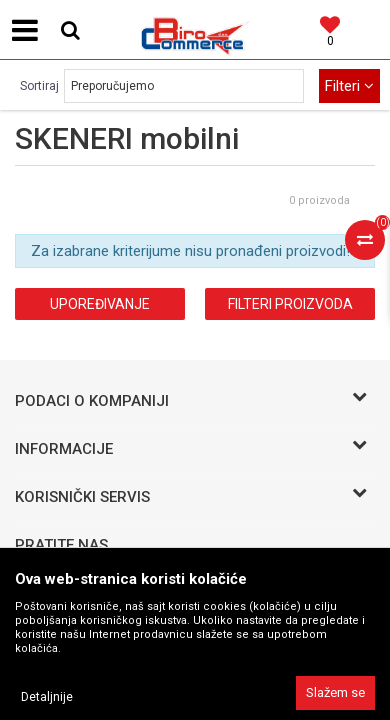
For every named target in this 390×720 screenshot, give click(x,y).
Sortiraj (39, 86)
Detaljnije (47, 697)
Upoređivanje (100, 304)
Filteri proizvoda (290, 304)
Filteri (349, 86)
